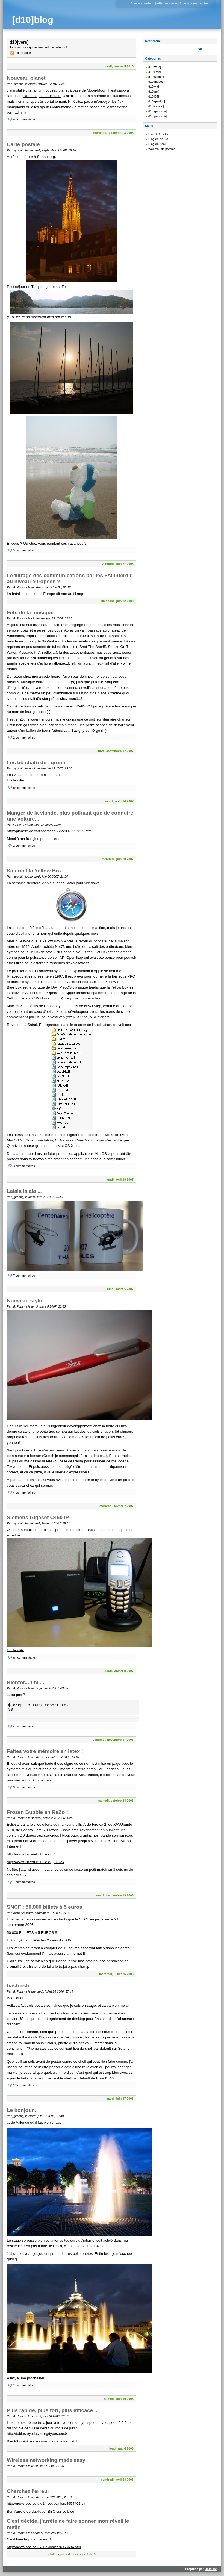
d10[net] (153, 91)
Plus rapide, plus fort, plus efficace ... (53, 2410)
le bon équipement (37, 1780)
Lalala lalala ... (24, 1191)
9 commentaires (24, 1787)
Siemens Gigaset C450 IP (38, 1517)
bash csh (18, 1985)
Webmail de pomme (161, 149)
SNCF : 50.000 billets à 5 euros (44, 1907)
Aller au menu (167, 3)
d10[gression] (157, 111)
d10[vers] (154, 67)
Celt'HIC (83, 706)
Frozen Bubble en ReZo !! (38, 1812)
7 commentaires (24, 1275)
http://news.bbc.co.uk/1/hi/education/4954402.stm (47, 2503)
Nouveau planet (26, 78)
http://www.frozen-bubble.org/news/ (35, 1862)
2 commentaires (24, 737)
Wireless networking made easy (46, 2460)
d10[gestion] (156, 101)
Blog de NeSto (158, 139)
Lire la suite (15, 780)
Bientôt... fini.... (25, 1682)
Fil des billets (24, 52)
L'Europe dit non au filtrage (62, 594)
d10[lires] (154, 71)
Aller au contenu (142, 3)
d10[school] (156, 76)
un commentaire (24, 119)
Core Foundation (39, 1140)
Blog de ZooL (157, 144)
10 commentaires (25, 2085)
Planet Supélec (158, 134)
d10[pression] (157, 116)
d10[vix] (153, 86)
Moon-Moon (96, 90)
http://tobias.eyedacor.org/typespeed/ (37, 2434)
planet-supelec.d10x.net (41, 96)
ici (60, 998)
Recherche (153, 41)
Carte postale (23, 144)
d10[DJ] (153, 96)
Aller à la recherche (193, 3)
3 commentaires (24, 550)
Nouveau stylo (24, 1300)
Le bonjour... (22, 2110)
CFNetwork (64, 1140)
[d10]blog (32, 20)
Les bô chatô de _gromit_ (38, 762)
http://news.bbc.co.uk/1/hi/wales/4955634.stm (44, 2547)
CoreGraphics (86, 1140)
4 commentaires (24, 1492)
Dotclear (211, 2569)
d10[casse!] (156, 106)
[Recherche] (171, 49)
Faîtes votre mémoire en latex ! (45, 1751)
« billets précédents (62, 2554)
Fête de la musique (30, 612)
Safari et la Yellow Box (34, 871)
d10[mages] (156, 81)
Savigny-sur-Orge (85, 730)
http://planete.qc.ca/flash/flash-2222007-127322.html (49, 831)
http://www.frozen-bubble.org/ (31, 1854)
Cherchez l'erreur (28, 2491)
